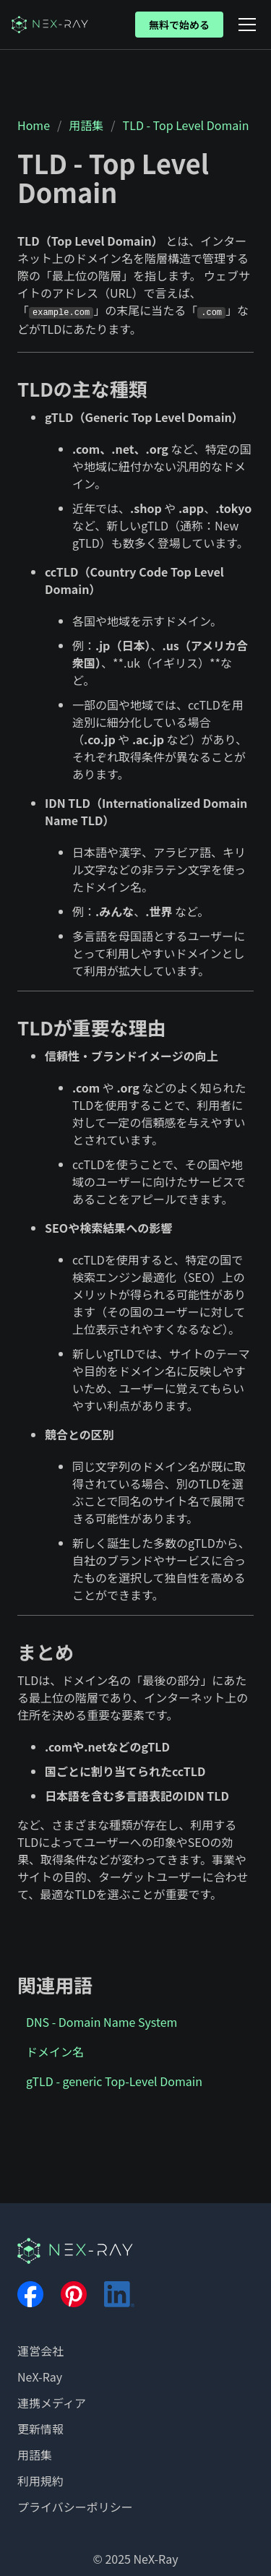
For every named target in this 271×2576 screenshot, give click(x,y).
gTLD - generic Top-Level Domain (114, 2081)
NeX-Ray (39, 2376)
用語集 (86, 125)
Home (33, 125)
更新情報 (40, 2428)
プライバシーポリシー (75, 2506)
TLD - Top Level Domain (186, 125)
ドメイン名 (55, 2051)
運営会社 (40, 2350)
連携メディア (51, 2402)
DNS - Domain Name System (101, 2021)
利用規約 (40, 2480)
